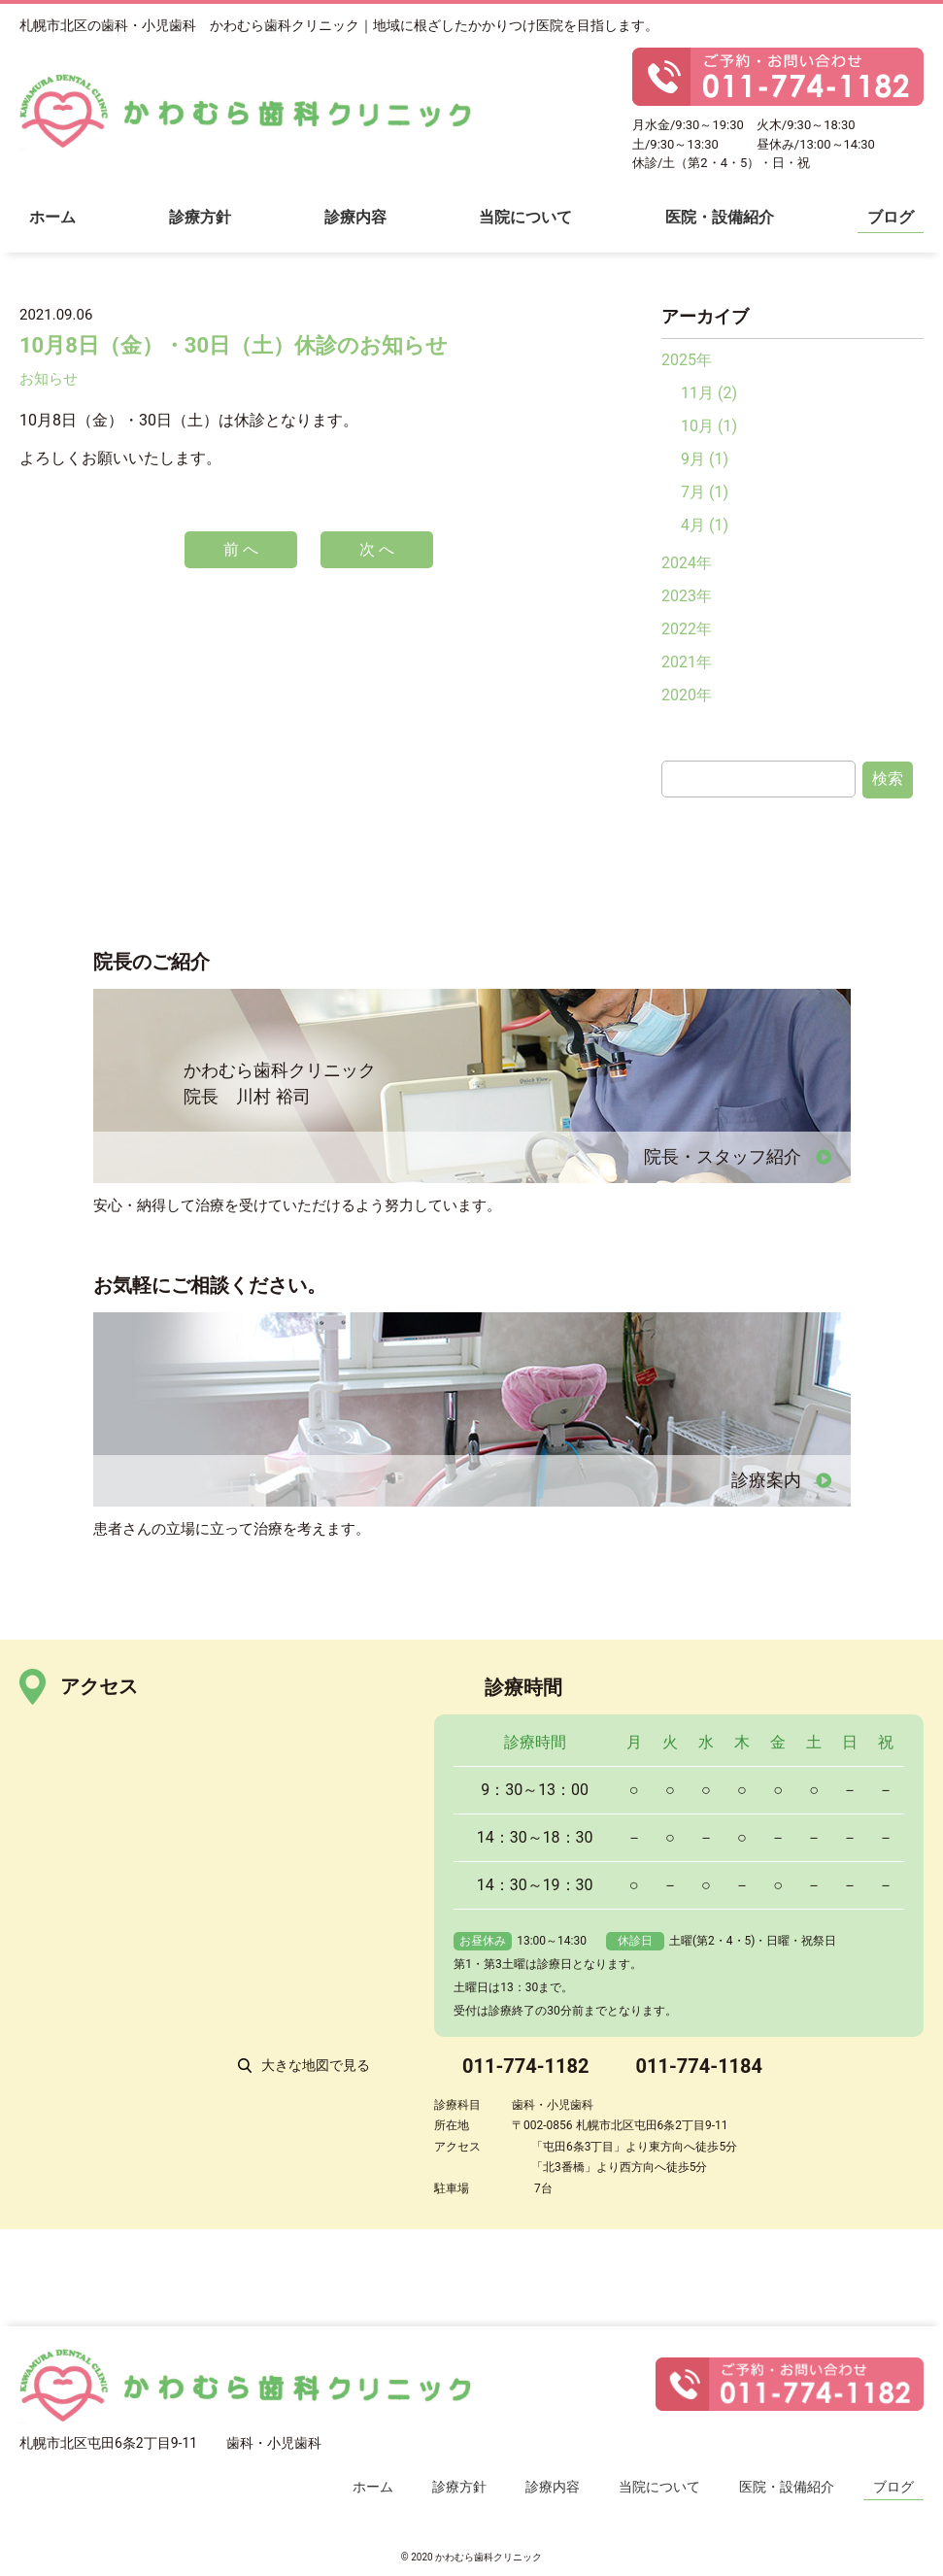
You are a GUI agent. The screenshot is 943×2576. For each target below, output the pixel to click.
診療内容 (355, 217)
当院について (525, 217)
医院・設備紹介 (719, 217)
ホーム (52, 217)
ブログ (890, 217)
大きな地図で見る (315, 2065)
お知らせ (48, 379)
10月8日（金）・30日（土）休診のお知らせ (233, 345)
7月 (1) (704, 492)
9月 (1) (704, 459)
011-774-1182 (525, 2066)
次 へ (376, 549)
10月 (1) (709, 426)
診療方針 (200, 217)
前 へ (240, 549)
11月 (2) (709, 393)
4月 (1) (704, 525)
